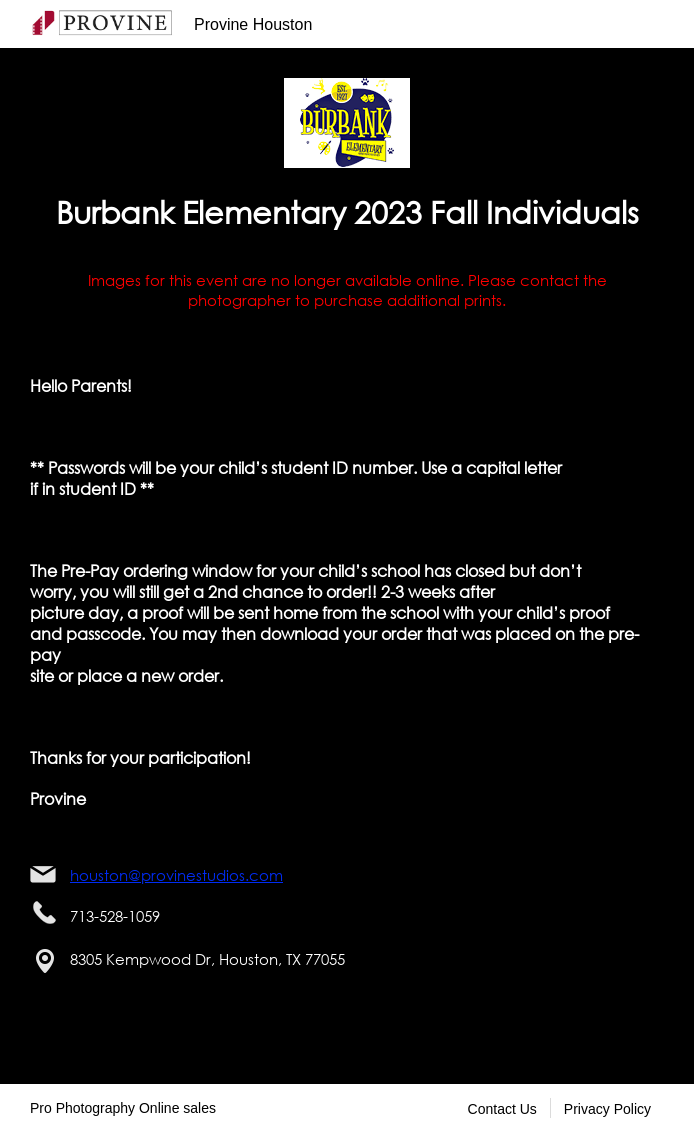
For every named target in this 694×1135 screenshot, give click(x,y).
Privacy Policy (607, 1109)
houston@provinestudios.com (176, 875)
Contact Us (502, 1109)
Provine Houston (253, 24)
